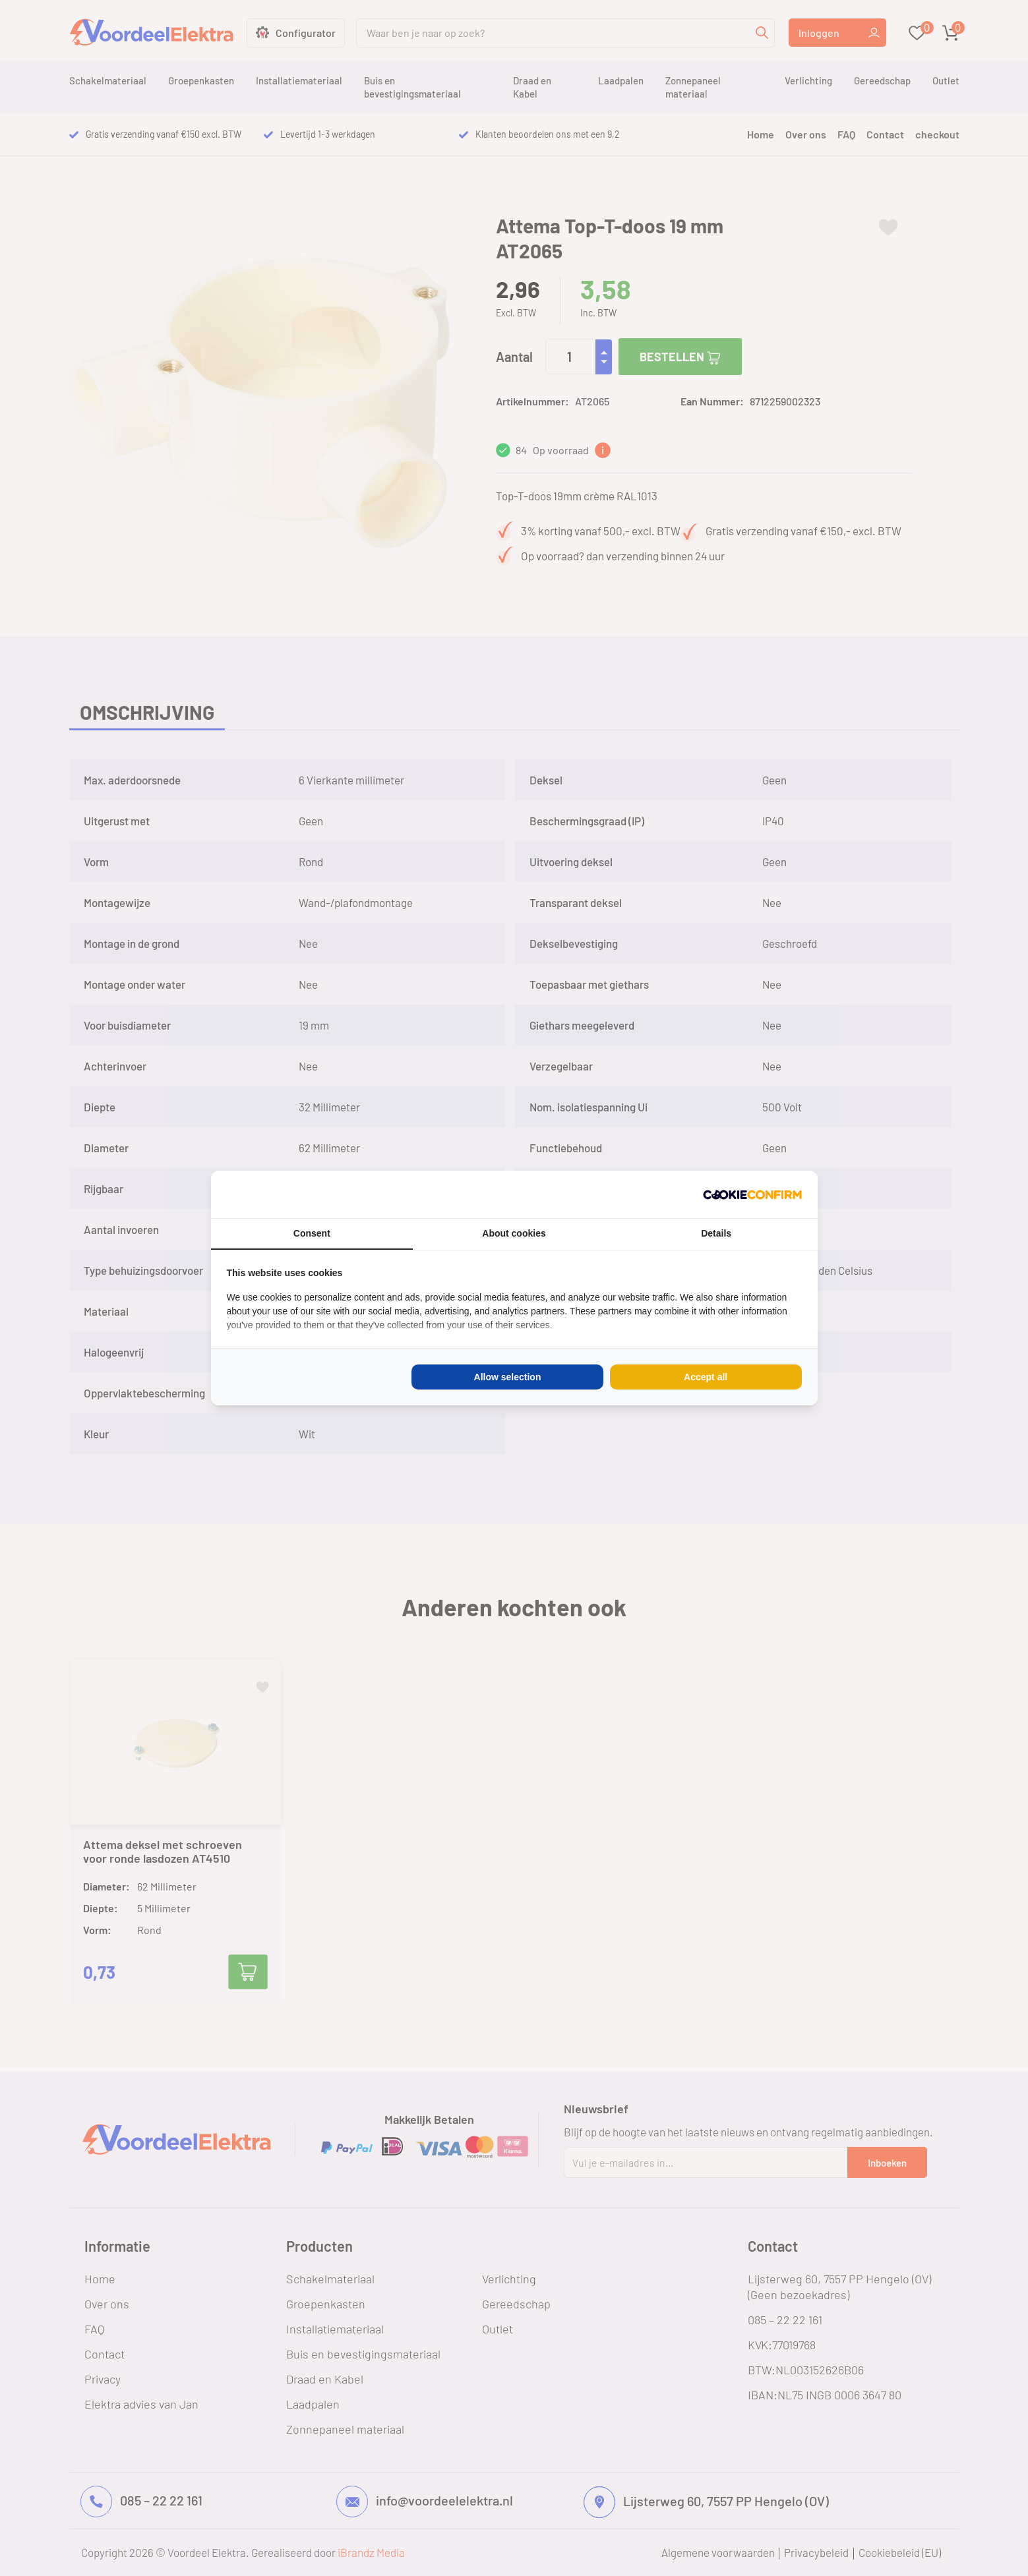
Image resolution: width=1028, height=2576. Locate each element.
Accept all (705, 1377)
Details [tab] (716, 1233)
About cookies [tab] (513, 1233)
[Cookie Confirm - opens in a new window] (752, 1194)
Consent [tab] (311, 1233)
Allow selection (507, 1377)
